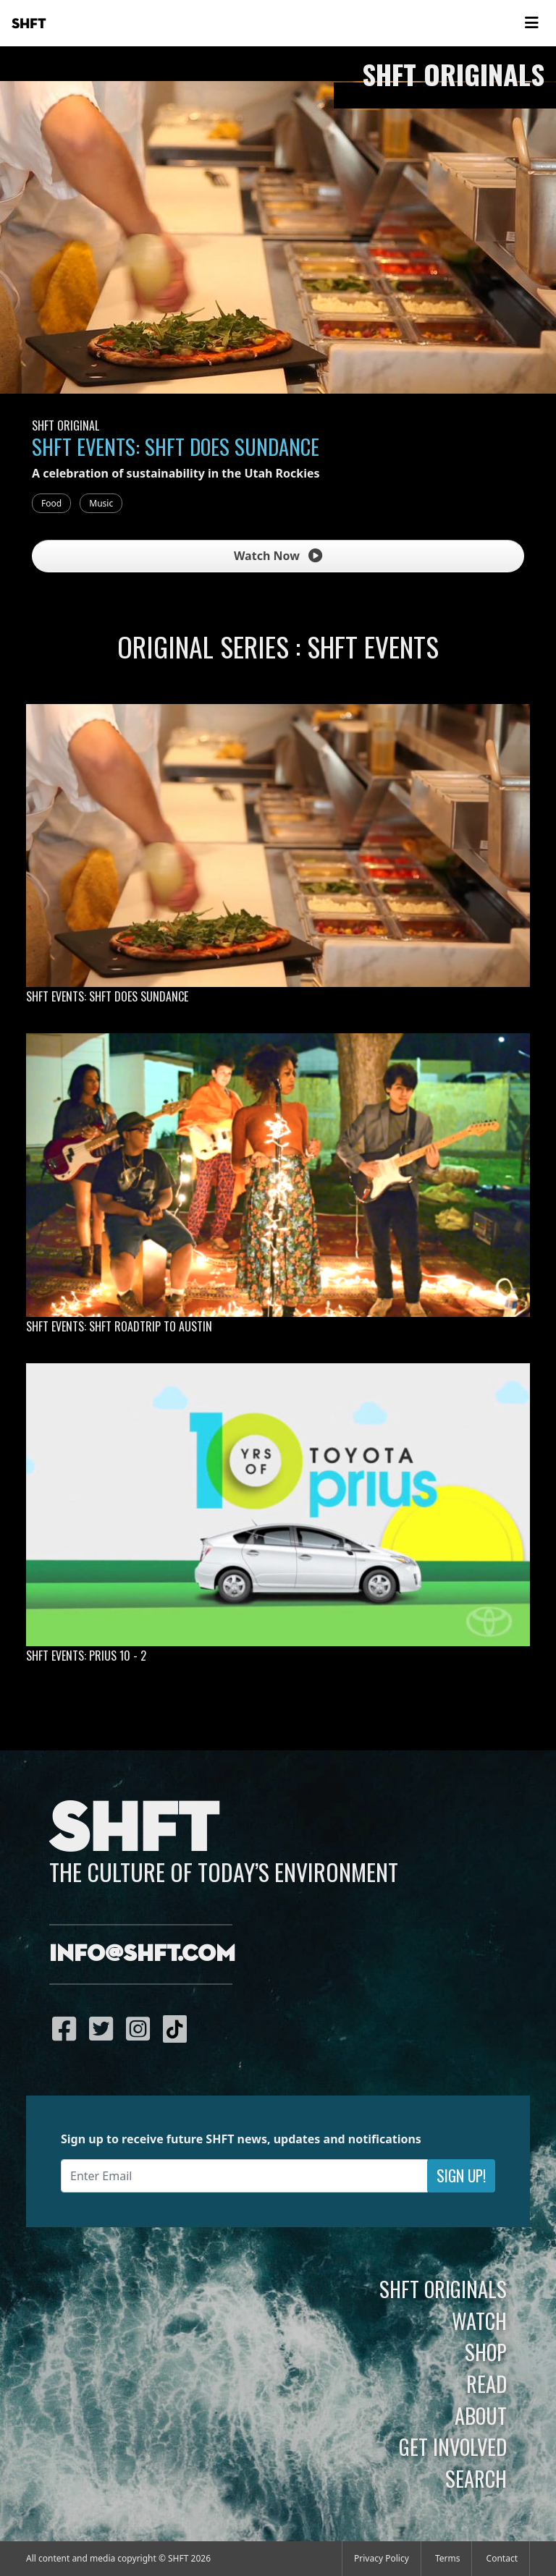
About (481, 2415)
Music (101, 503)
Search (476, 2478)
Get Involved (453, 2446)
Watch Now (278, 556)
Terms (447, 2558)
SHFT (29, 24)
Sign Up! (461, 2175)
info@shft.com (142, 1954)
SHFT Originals (443, 2289)
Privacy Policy (381, 2558)
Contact (502, 2558)
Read (486, 2383)
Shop (486, 2351)
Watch (479, 2320)
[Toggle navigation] (531, 23)
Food (51, 503)
